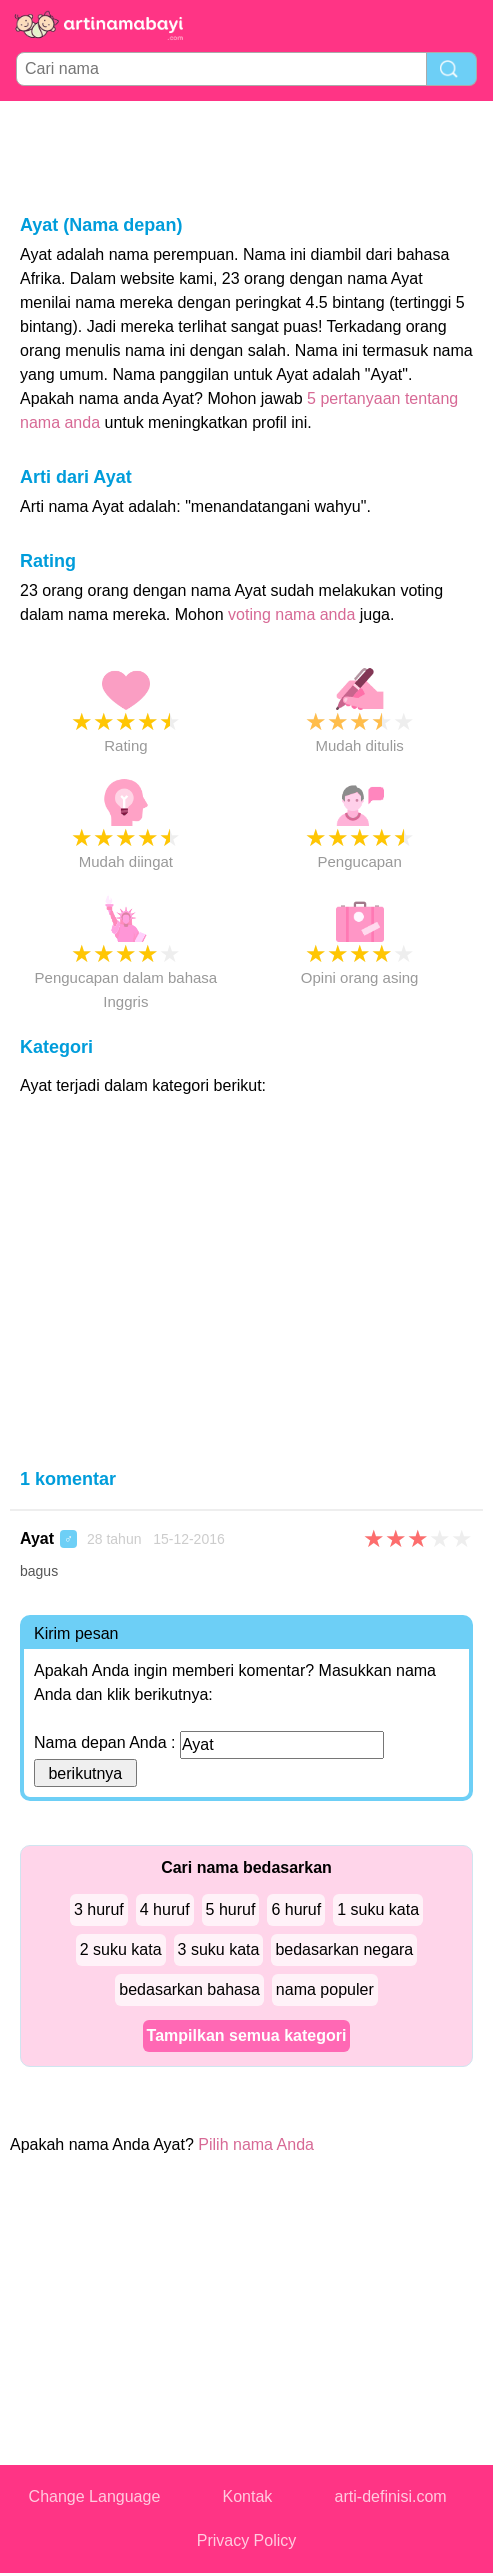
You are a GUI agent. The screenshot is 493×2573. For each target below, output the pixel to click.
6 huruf (296, 1909)
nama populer (325, 1989)
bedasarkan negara (344, 1949)
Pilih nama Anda (256, 2144)
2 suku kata (121, 1949)
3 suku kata (219, 1949)
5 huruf (231, 1909)
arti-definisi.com (391, 2496)
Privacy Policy (247, 2540)
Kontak (248, 2496)
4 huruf (165, 1909)
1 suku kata (378, 1909)
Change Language (95, 2496)
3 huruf (99, 1909)
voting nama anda (291, 614)
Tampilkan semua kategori (247, 2035)
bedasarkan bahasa (189, 1989)
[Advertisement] (247, 156)
